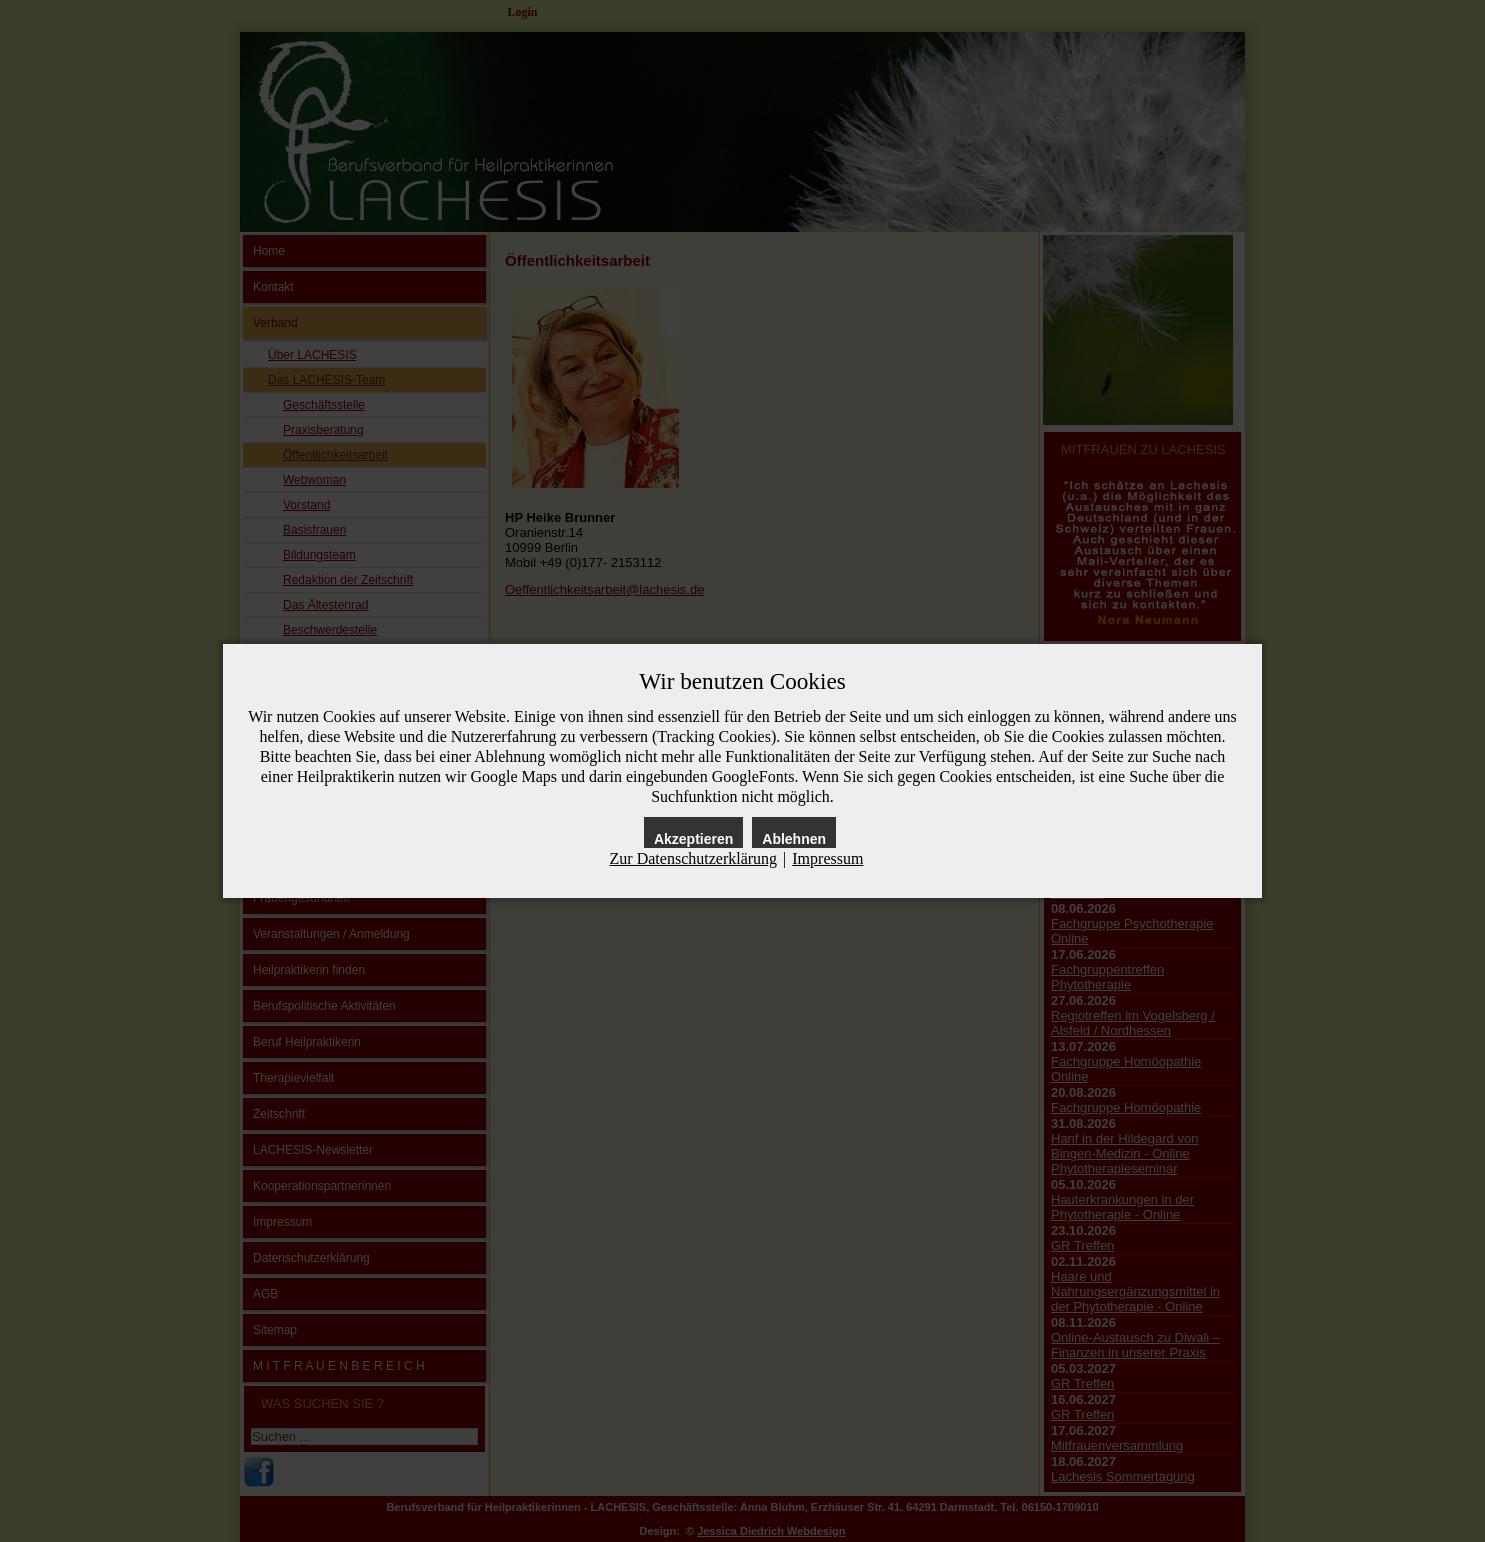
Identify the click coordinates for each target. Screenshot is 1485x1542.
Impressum (827, 858)
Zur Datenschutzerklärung (693, 858)
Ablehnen (794, 839)
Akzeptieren (693, 839)
